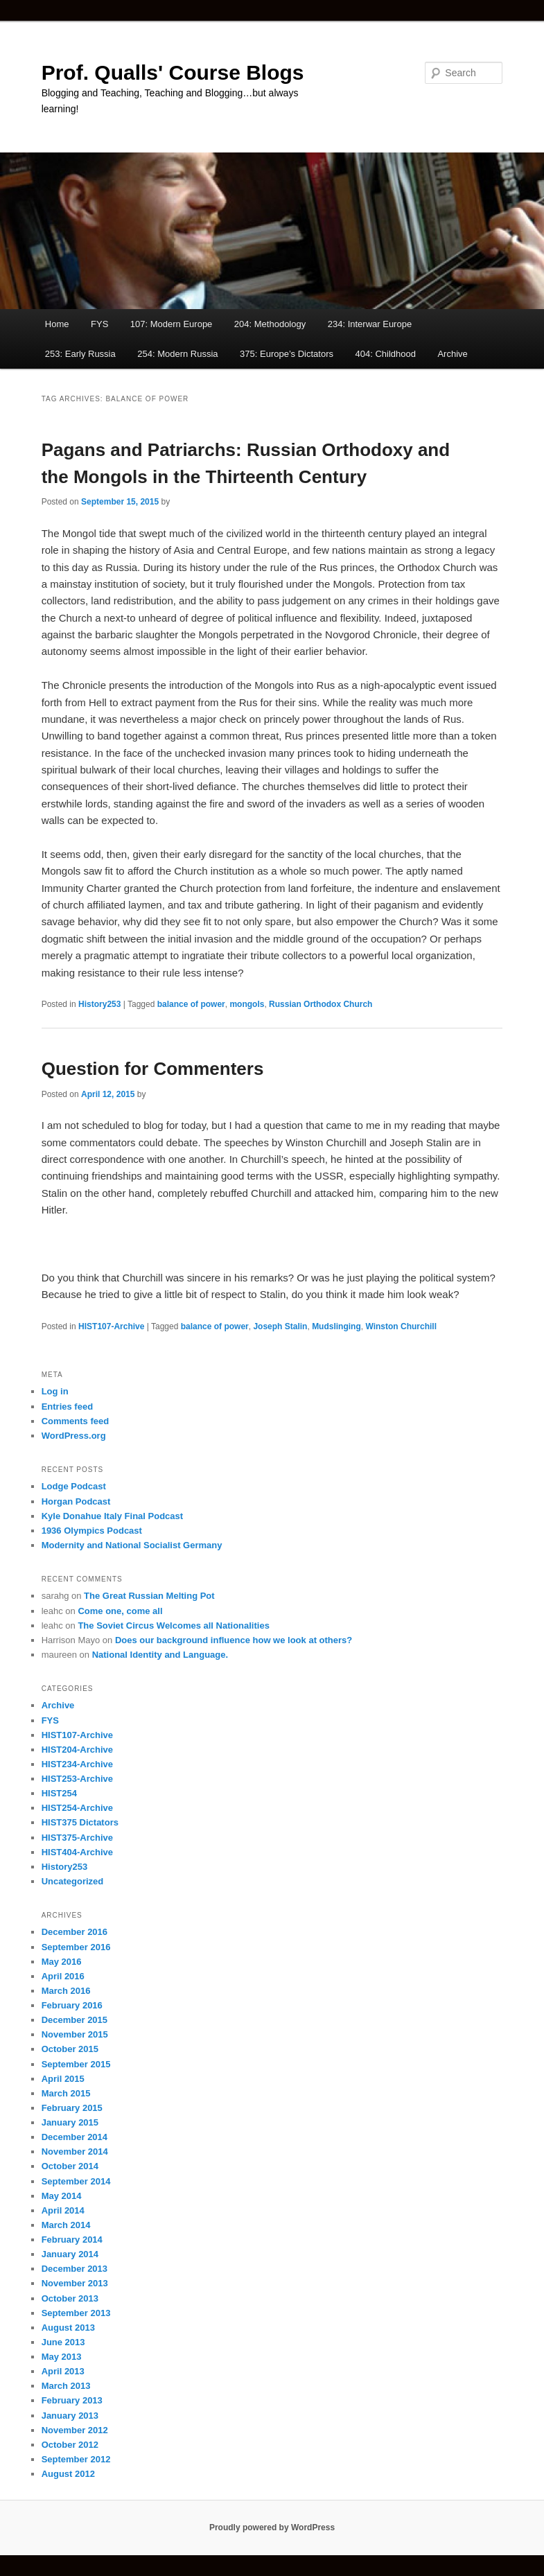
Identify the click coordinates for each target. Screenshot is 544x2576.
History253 (99, 1004)
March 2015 (66, 2093)
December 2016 (74, 1932)
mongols (246, 1004)
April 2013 (63, 2371)
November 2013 (75, 2283)
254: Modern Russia (177, 354)
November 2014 (75, 2151)
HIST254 (59, 1793)
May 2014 (62, 2196)
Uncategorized (73, 1881)
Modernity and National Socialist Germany (132, 1545)
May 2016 (62, 1961)
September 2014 (76, 2181)
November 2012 (75, 2430)
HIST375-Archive (77, 1837)
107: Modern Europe (171, 324)
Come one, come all (120, 1611)
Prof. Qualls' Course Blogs (173, 72)
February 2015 (72, 2108)
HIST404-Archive (77, 1852)
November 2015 (75, 2034)
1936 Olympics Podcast (92, 1530)
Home (57, 324)
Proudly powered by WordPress (272, 2527)
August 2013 (68, 2327)
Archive (452, 354)
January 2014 (70, 2254)
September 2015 (76, 2064)
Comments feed (75, 1421)
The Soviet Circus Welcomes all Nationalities (173, 1625)
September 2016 (76, 1947)
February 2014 (72, 2239)
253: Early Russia (80, 354)
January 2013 (70, 2415)
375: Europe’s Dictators (286, 354)
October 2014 (70, 2166)
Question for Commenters (153, 1068)
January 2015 (70, 2122)
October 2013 (70, 2298)
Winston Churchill (401, 1326)
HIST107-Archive (111, 1326)
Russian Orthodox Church (320, 1004)
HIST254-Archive (77, 1808)
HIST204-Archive (77, 1749)
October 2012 (70, 2444)
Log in (55, 1391)
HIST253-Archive (77, 1778)
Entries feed (67, 1406)
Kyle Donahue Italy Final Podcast (112, 1516)
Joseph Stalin (280, 1326)
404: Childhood (385, 354)
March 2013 (66, 2386)
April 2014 (63, 2210)
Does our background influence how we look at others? (233, 1640)
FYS (99, 324)
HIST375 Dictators (80, 1822)
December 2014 (74, 2137)
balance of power (191, 1004)
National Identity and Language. (160, 1654)
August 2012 (68, 2474)
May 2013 (62, 2356)
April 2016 (63, 1976)
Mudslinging (336, 1326)
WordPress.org (74, 1435)
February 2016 (72, 2005)
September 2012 (76, 2459)
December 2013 (74, 2268)
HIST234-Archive (77, 1764)
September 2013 (76, 2313)
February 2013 (72, 2400)
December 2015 (74, 2020)
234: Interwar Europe (370, 324)
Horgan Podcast (76, 1501)
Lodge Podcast (74, 1486)
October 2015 (70, 2049)
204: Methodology (270, 324)
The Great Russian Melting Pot (149, 1596)
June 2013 (63, 2342)
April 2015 (63, 2079)
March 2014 (66, 2225)
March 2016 (66, 1991)
